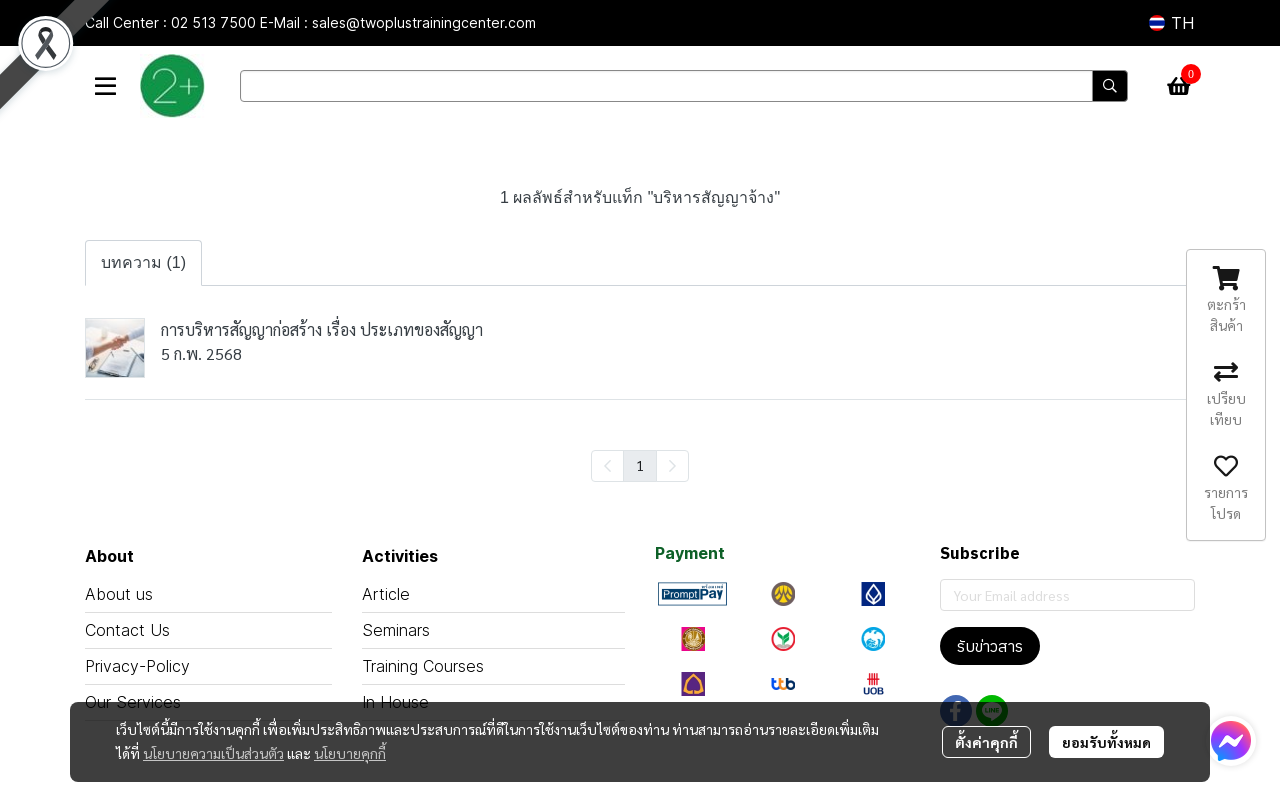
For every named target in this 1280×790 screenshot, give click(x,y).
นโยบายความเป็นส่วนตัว (213, 753)
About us (119, 594)
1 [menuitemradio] (640, 465)
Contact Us (127, 630)
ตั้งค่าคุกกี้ (986, 742)
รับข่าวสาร (990, 646)
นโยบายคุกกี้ (350, 753)
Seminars (396, 630)
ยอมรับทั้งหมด (1106, 742)
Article (386, 594)
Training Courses (423, 666)
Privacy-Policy (137, 666)
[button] (1171, 23)
